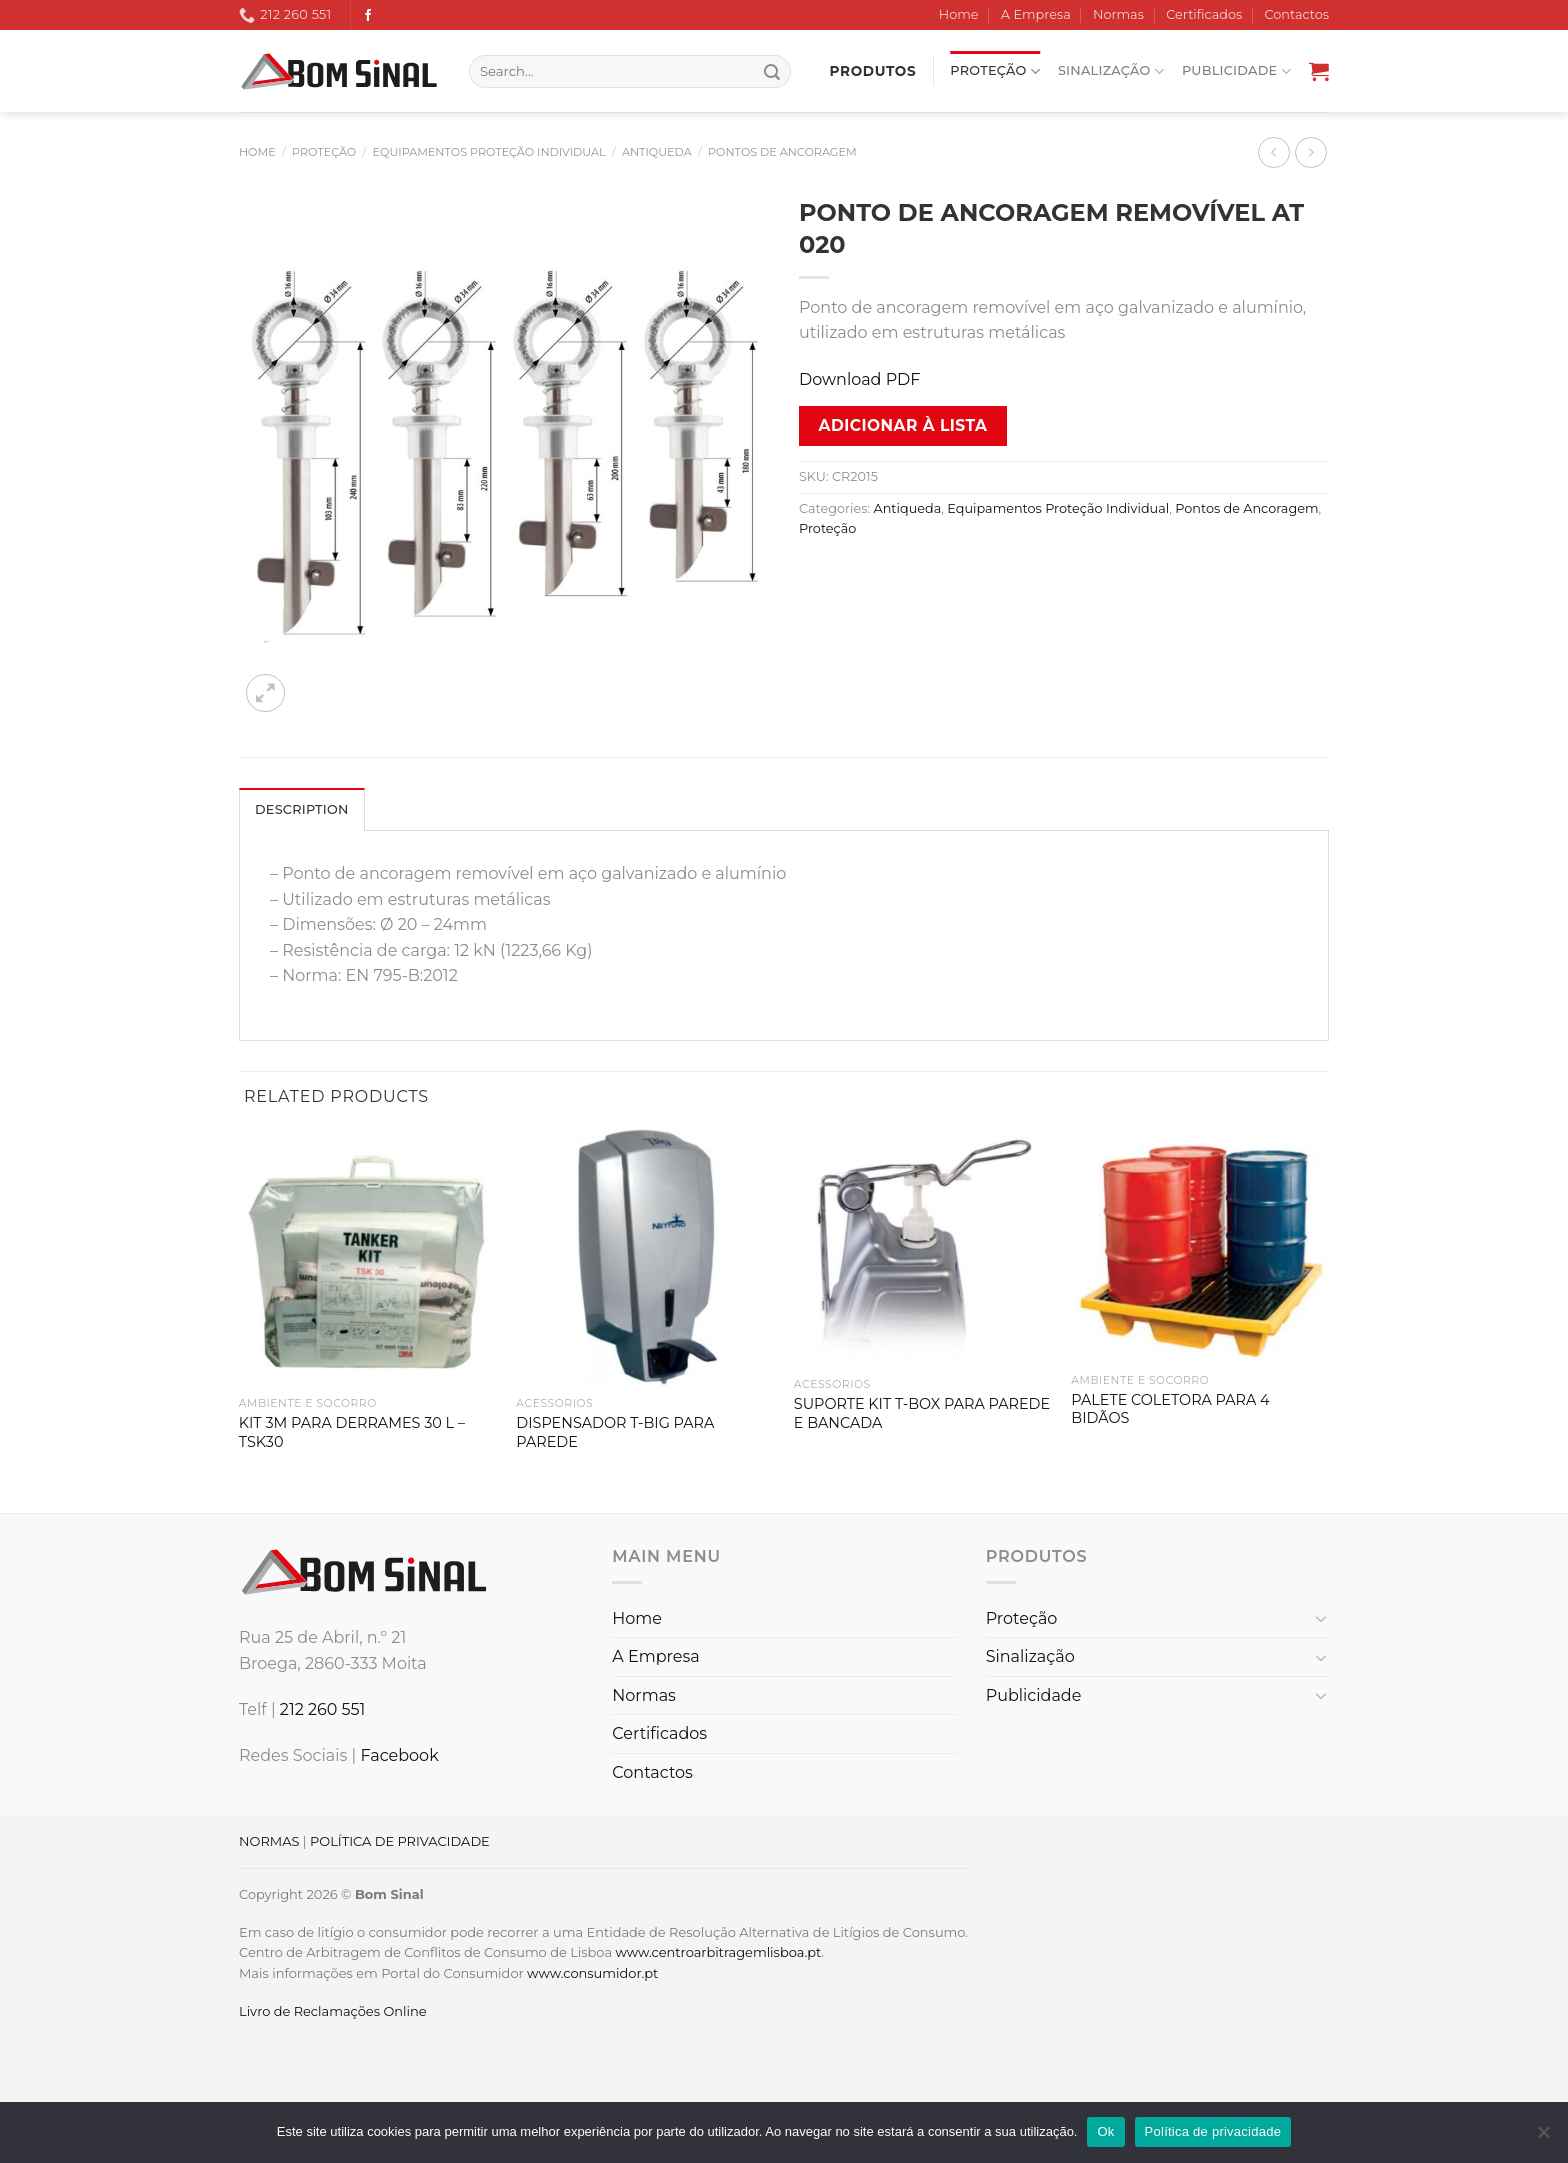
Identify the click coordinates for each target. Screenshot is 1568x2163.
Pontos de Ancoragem (782, 152)
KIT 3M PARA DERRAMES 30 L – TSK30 (352, 1432)
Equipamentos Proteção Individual (489, 152)
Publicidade (1236, 71)
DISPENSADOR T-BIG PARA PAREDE (615, 1432)
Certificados (1204, 14)
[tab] (302, 809)
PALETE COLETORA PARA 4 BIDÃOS (1170, 1409)
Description (302, 809)
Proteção (995, 71)
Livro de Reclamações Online (333, 2011)
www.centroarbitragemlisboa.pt (718, 1952)
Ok (1105, 2131)
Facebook (399, 1755)
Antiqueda (657, 152)
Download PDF (859, 379)
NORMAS (269, 1841)
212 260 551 (323, 1709)
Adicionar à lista (903, 425)
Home (959, 14)
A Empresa (1036, 14)
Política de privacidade (1213, 2131)
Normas (1118, 14)
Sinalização (1111, 71)
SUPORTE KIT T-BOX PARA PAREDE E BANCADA (922, 1413)
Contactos (1297, 14)
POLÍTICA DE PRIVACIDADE (400, 1841)
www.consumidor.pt (592, 1973)
